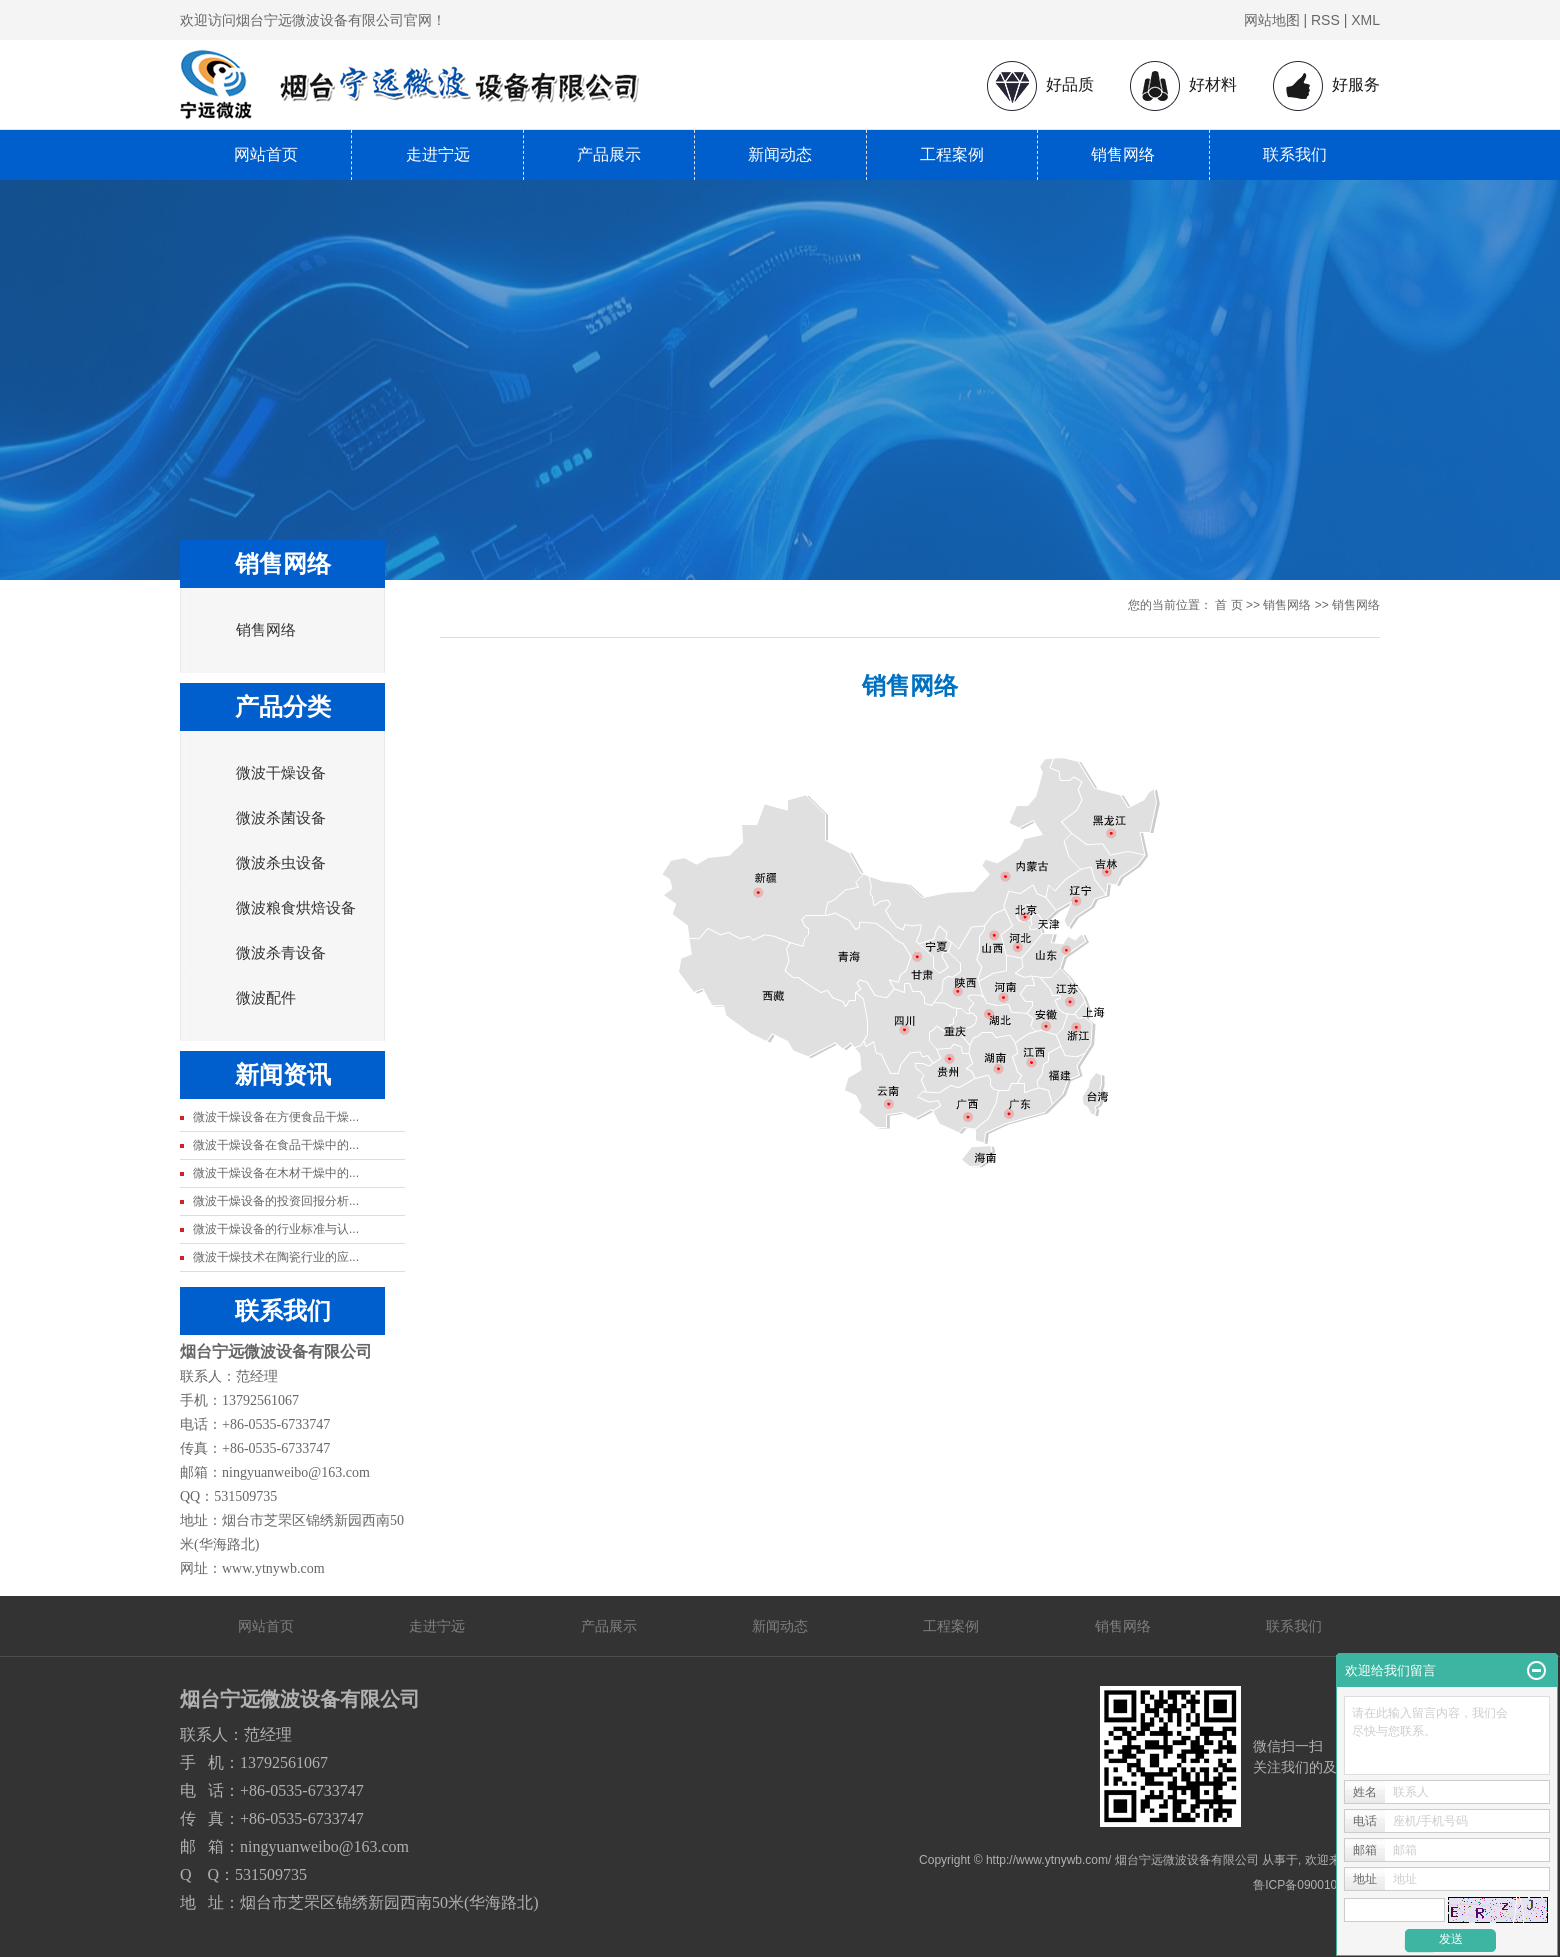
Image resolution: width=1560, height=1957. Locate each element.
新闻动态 (780, 154)
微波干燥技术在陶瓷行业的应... (276, 1257)
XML (1365, 20)
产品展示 (609, 154)
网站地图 (1272, 20)
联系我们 (1295, 154)
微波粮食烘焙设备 (296, 908)
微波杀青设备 (281, 953)
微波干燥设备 (281, 773)
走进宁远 (438, 154)
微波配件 (266, 998)
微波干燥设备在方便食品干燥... (276, 1117)
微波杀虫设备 (281, 863)
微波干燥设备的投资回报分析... (276, 1201)
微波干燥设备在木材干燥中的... (276, 1173)
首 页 (1228, 605)
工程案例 (952, 154)
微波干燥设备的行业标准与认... (276, 1229)
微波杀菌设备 (281, 818)
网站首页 (266, 154)
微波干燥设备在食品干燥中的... (276, 1145)
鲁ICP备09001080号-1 (1313, 1885)
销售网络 (1123, 154)
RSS (1325, 20)
